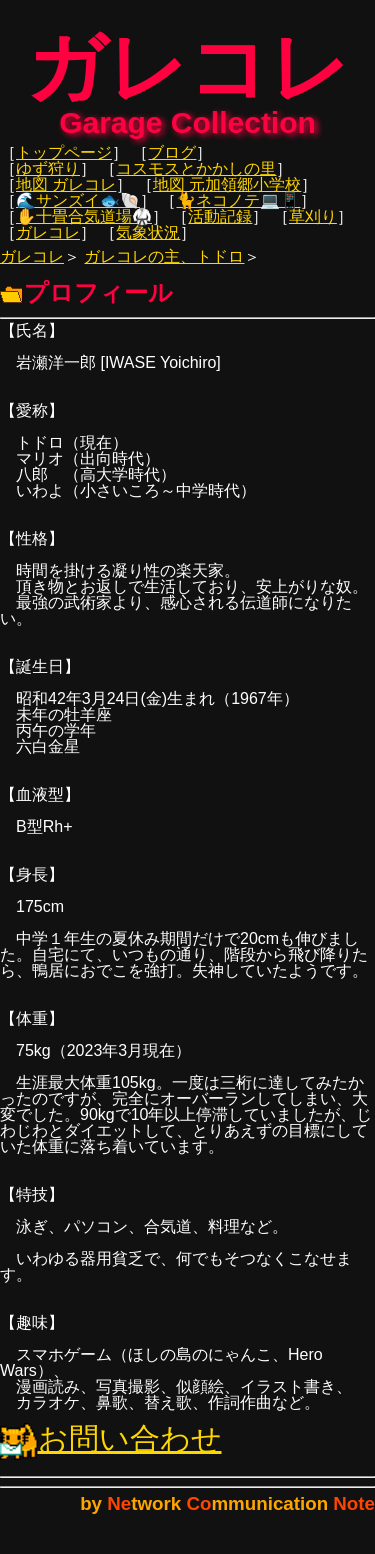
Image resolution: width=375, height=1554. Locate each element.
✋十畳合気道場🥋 (84, 226)
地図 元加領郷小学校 (227, 194)
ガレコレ (48, 242)
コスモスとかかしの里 (196, 178)
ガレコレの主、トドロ (164, 266)
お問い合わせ (111, 1448)
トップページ (64, 162)
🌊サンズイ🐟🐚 (78, 210)
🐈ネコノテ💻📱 (238, 210)
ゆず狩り (48, 178)
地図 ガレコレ (66, 194)
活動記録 (220, 226)
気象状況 (148, 242)
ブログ (172, 162)
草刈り (313, 226)
